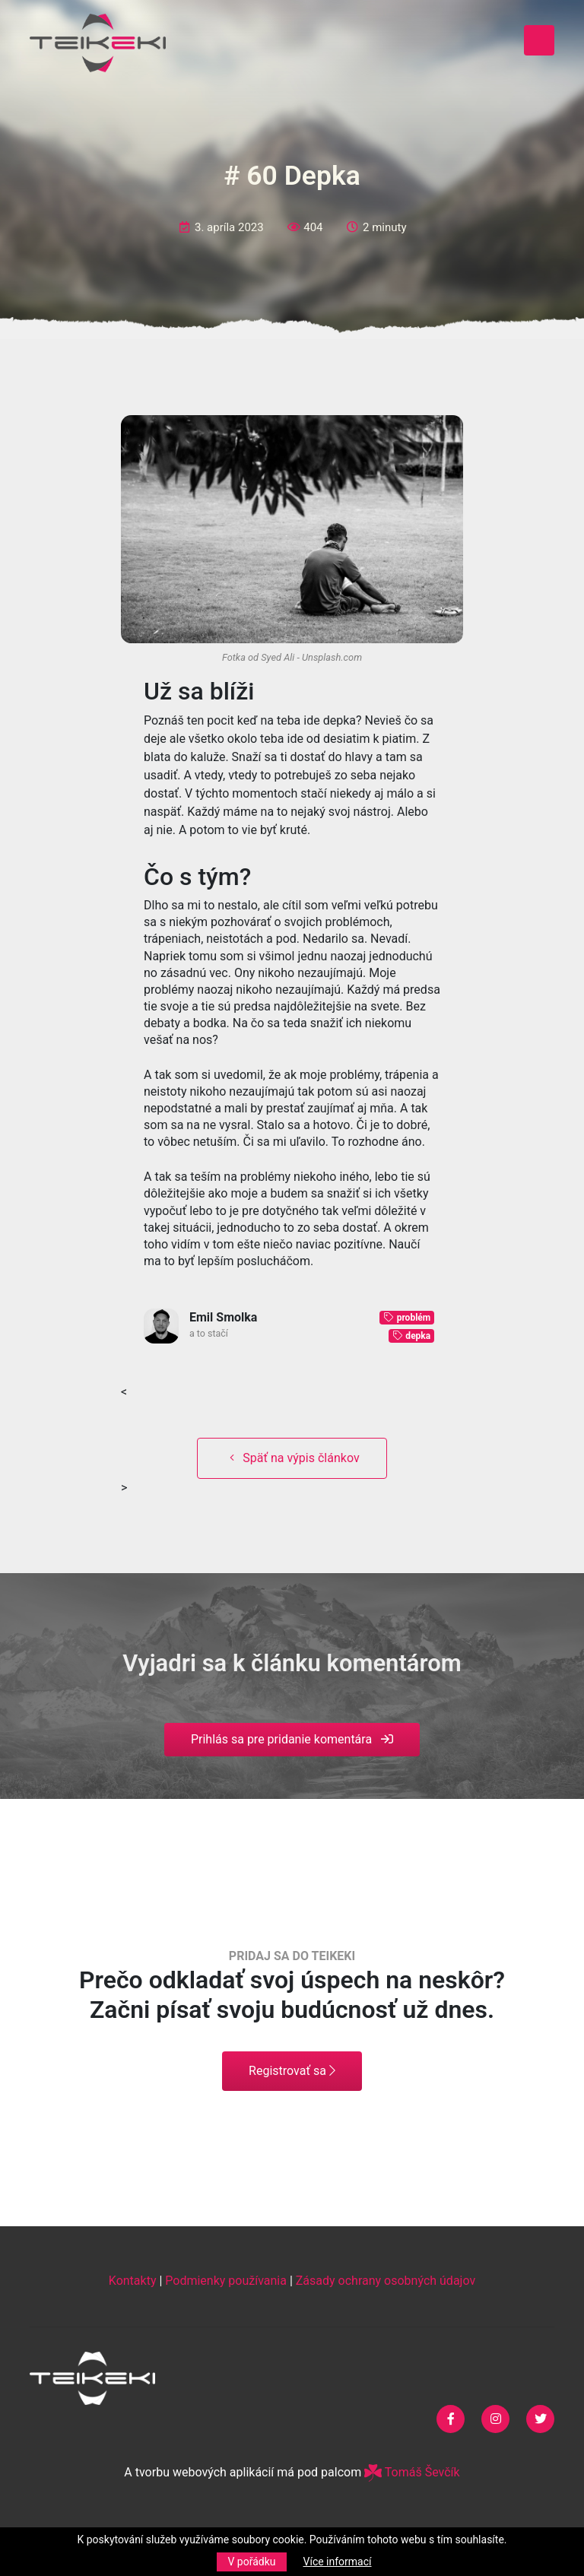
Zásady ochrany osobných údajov (385, 2280)
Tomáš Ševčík (412, 2472)
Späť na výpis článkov (291, 1458)
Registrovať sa (292, 2071)
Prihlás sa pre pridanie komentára (292, 1739)
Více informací (337, 2561)
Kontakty (133, 2280)
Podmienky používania (226, 2280)
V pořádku (251, 2561)
